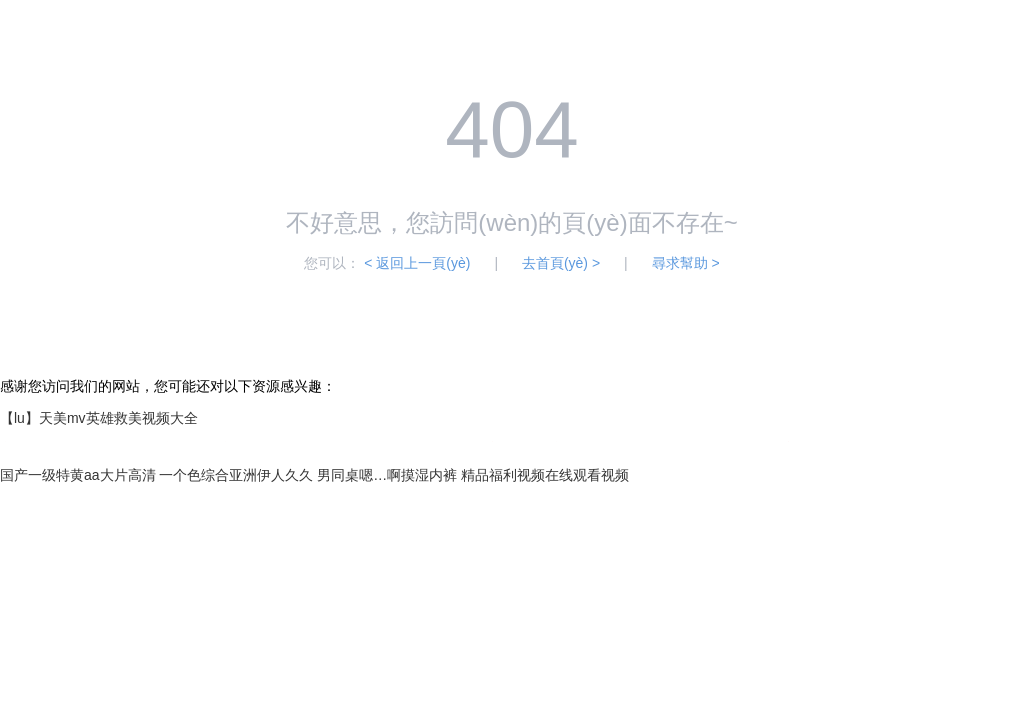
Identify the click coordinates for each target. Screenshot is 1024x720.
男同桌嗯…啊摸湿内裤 (387, 475)
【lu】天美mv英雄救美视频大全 (99, 418)
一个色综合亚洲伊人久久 (236, 475)
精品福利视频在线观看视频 (545, 475)
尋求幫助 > (686, 263)
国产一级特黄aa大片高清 (78, 475)
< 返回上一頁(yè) (417, 263)
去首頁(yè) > (561, 263)
